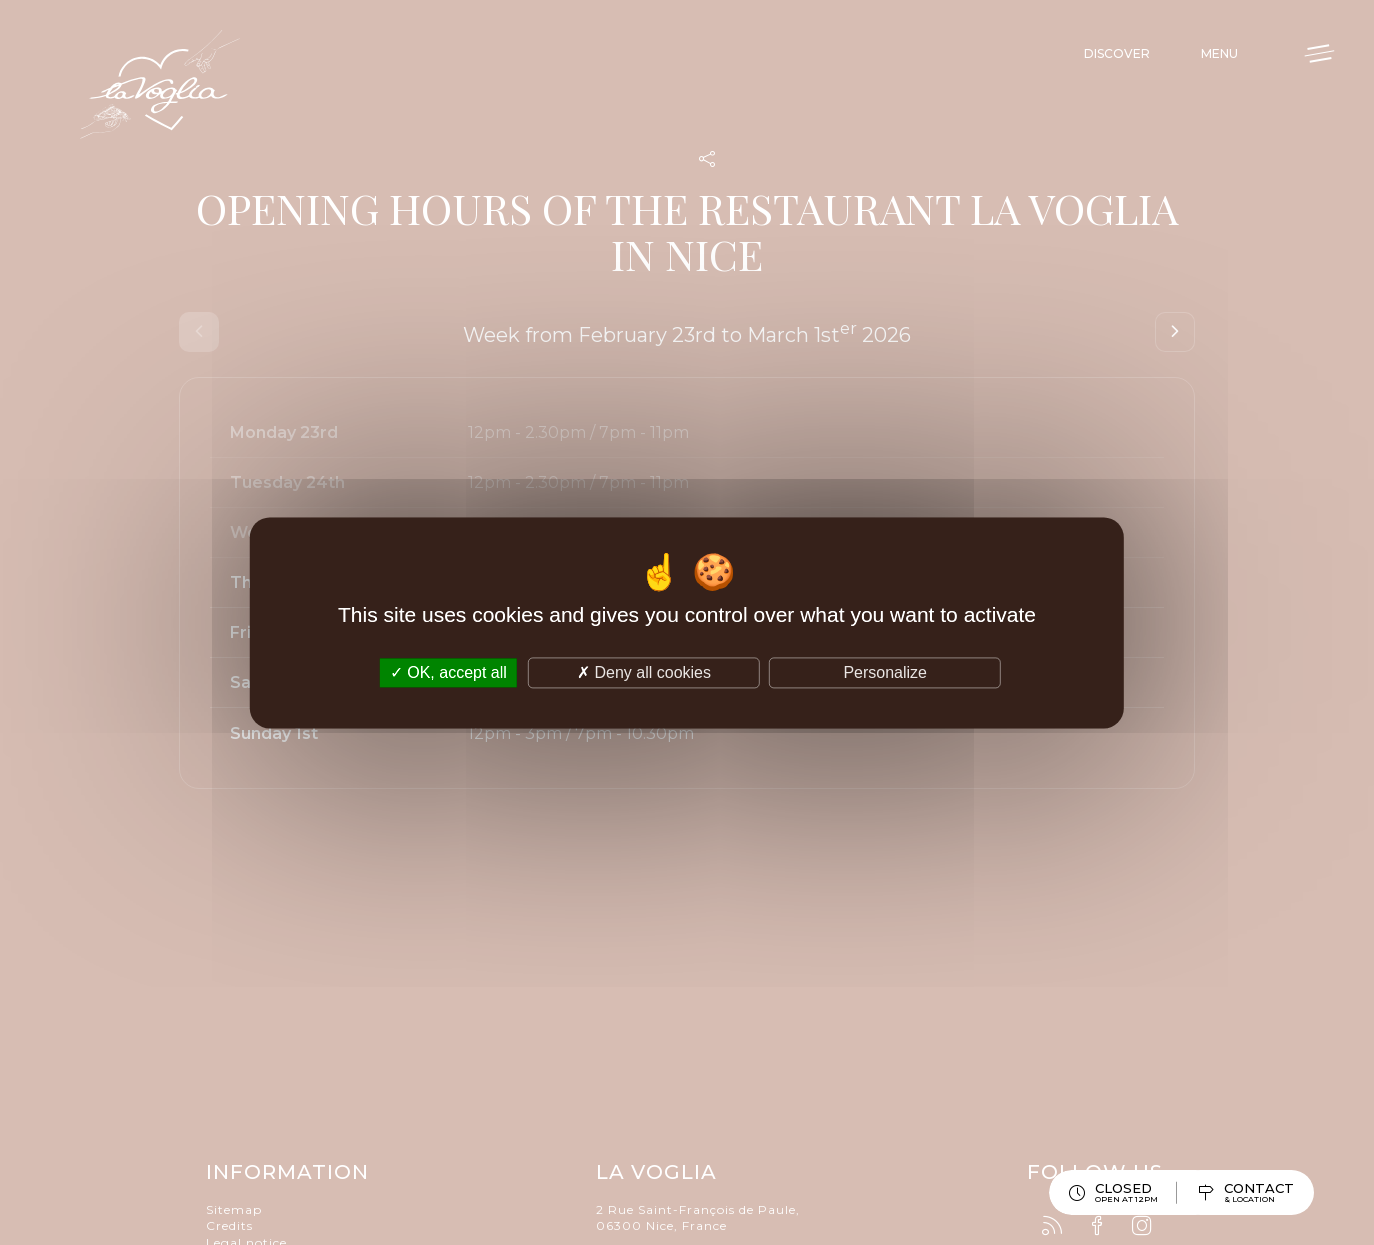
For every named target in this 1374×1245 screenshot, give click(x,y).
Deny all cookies (644, 672)
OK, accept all (448, 672)
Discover (1117, 53)
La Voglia (160, 85)
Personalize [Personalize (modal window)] (885, 672)
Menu (1219, 53)
